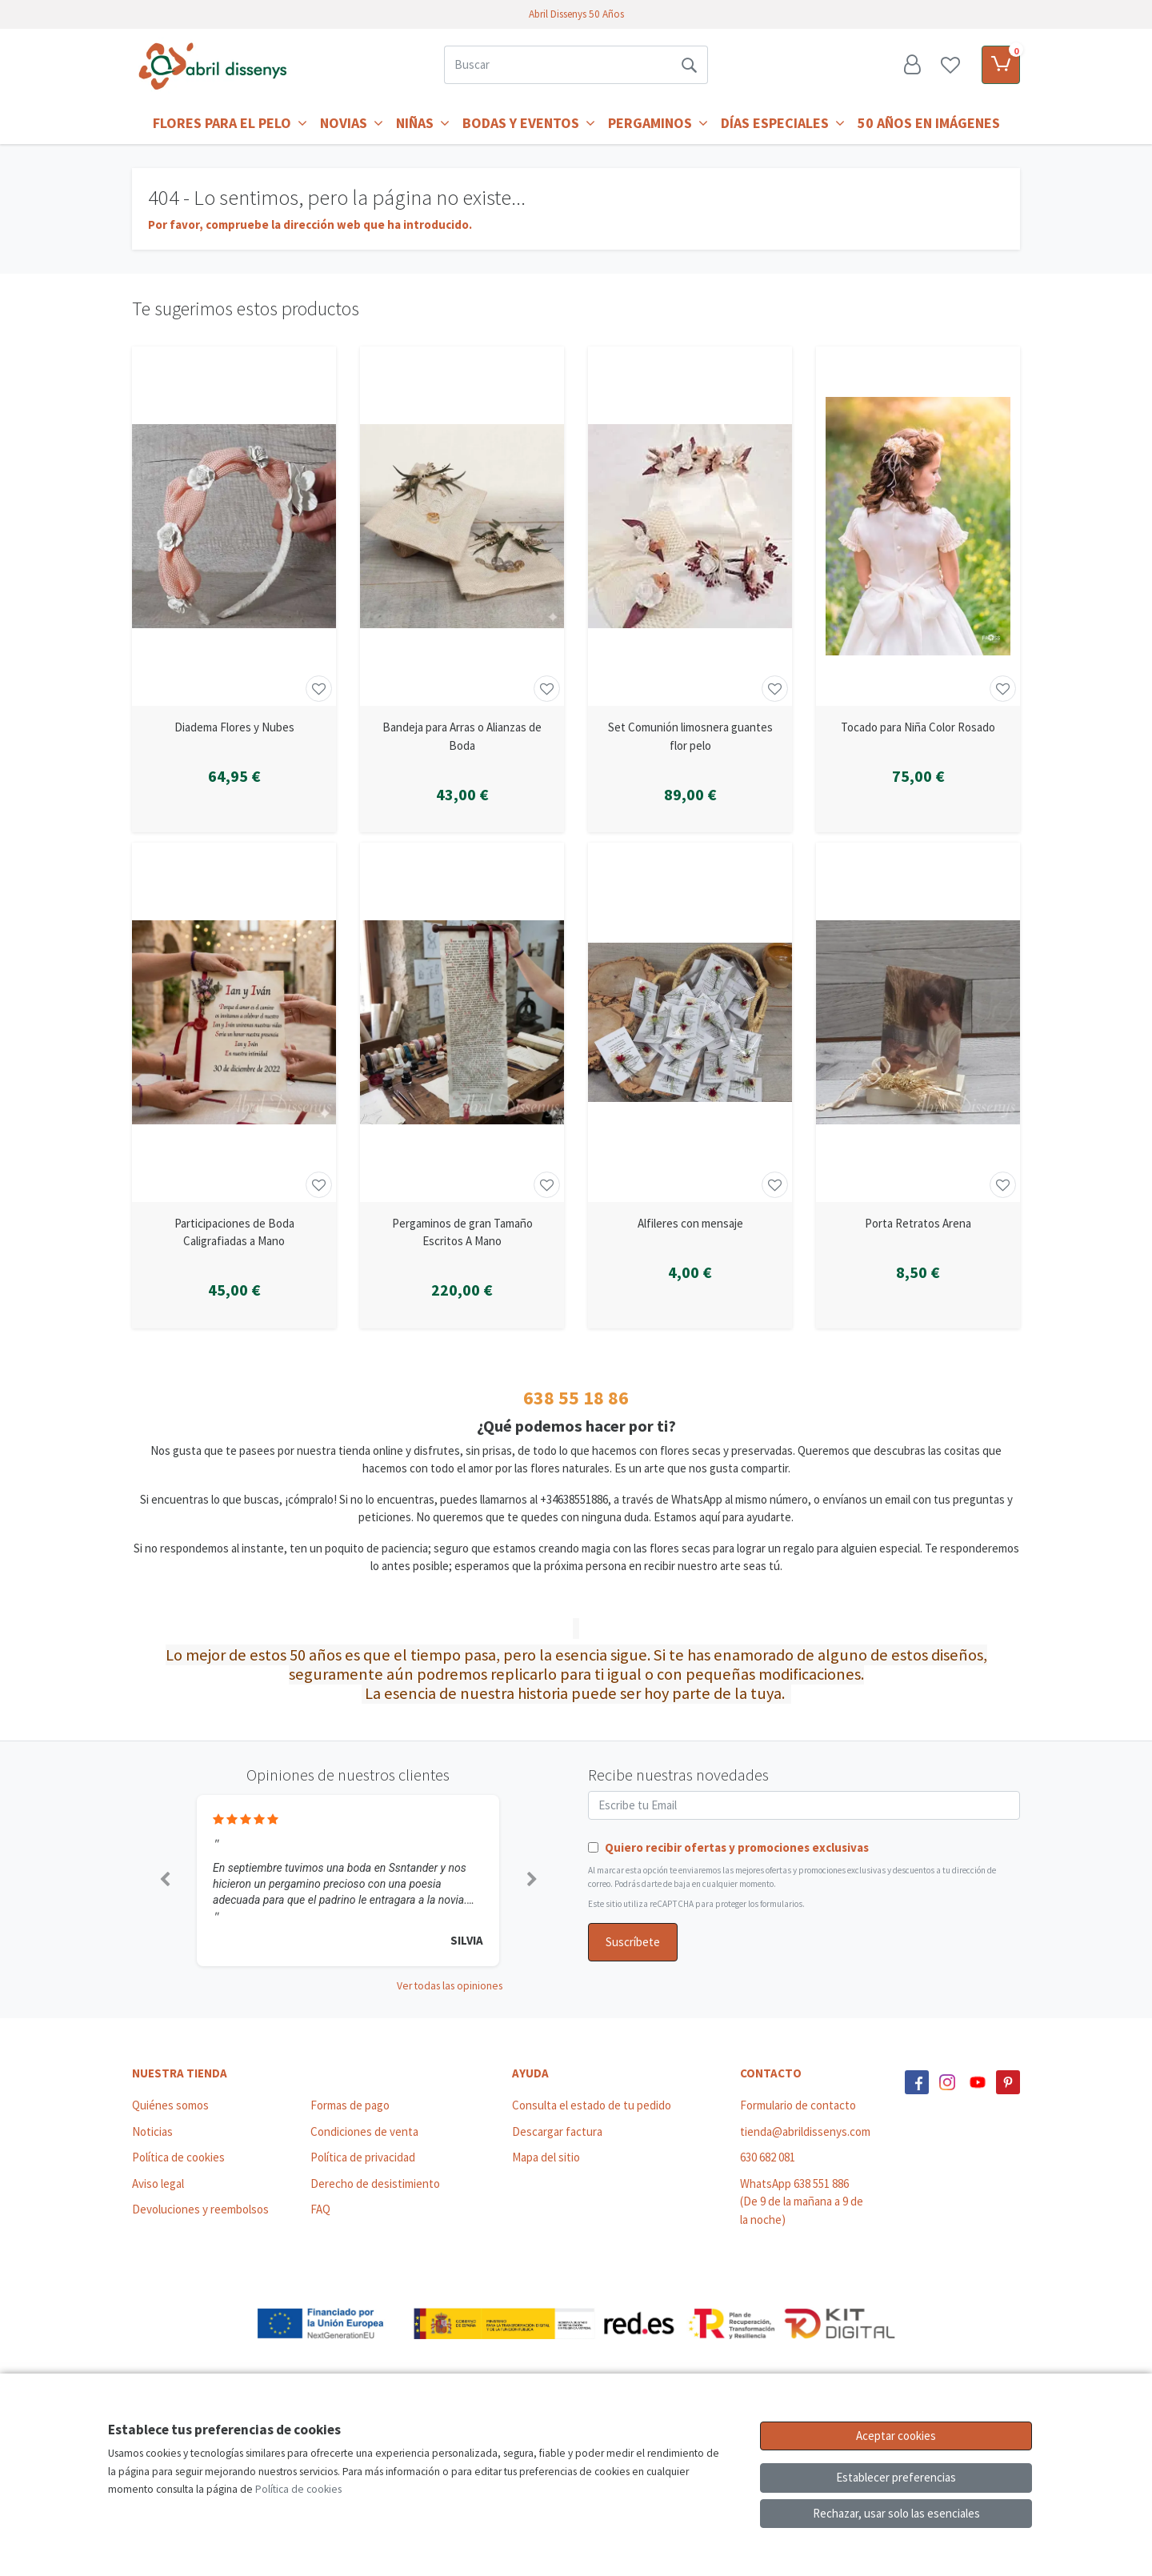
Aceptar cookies (896, 2435)
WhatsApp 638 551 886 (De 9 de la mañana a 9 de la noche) (801, 2201)
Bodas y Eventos (528, 123)
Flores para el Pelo (230, 123)
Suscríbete (633, 1941)
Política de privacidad (362, 2157)
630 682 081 (767, 2157)
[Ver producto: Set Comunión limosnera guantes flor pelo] (690, 526)
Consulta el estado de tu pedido (591, 2105)
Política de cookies (178, 2157)
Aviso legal (158, 2183)
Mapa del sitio (546, 2157)
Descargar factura (557, 2131)
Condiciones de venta (364, 2131)
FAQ (320, 2209)
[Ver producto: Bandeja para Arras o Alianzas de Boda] (462, 526)
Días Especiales (783, 123)
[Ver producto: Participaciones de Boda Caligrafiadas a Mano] (234, 1022)
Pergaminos (658, 123)
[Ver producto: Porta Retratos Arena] (918, 1022)
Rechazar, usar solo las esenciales (896, 2513)
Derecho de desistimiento (375, 2183)
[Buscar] (557, 65)
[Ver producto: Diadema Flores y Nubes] (234, 526)
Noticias (152, 2131)
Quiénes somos (170, 2105)
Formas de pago (350, 2105)
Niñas (423, 123)
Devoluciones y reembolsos (200, 2209)
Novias (351, 123)
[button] (164, 1880)
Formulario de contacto (798, 2105)
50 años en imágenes (929, 123)
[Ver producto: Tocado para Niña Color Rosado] (918, 526)
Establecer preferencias (896, 2477)
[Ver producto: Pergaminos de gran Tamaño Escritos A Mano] (462, 1022)
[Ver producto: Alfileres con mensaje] (690, 1022)
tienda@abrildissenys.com (805, 2131)
